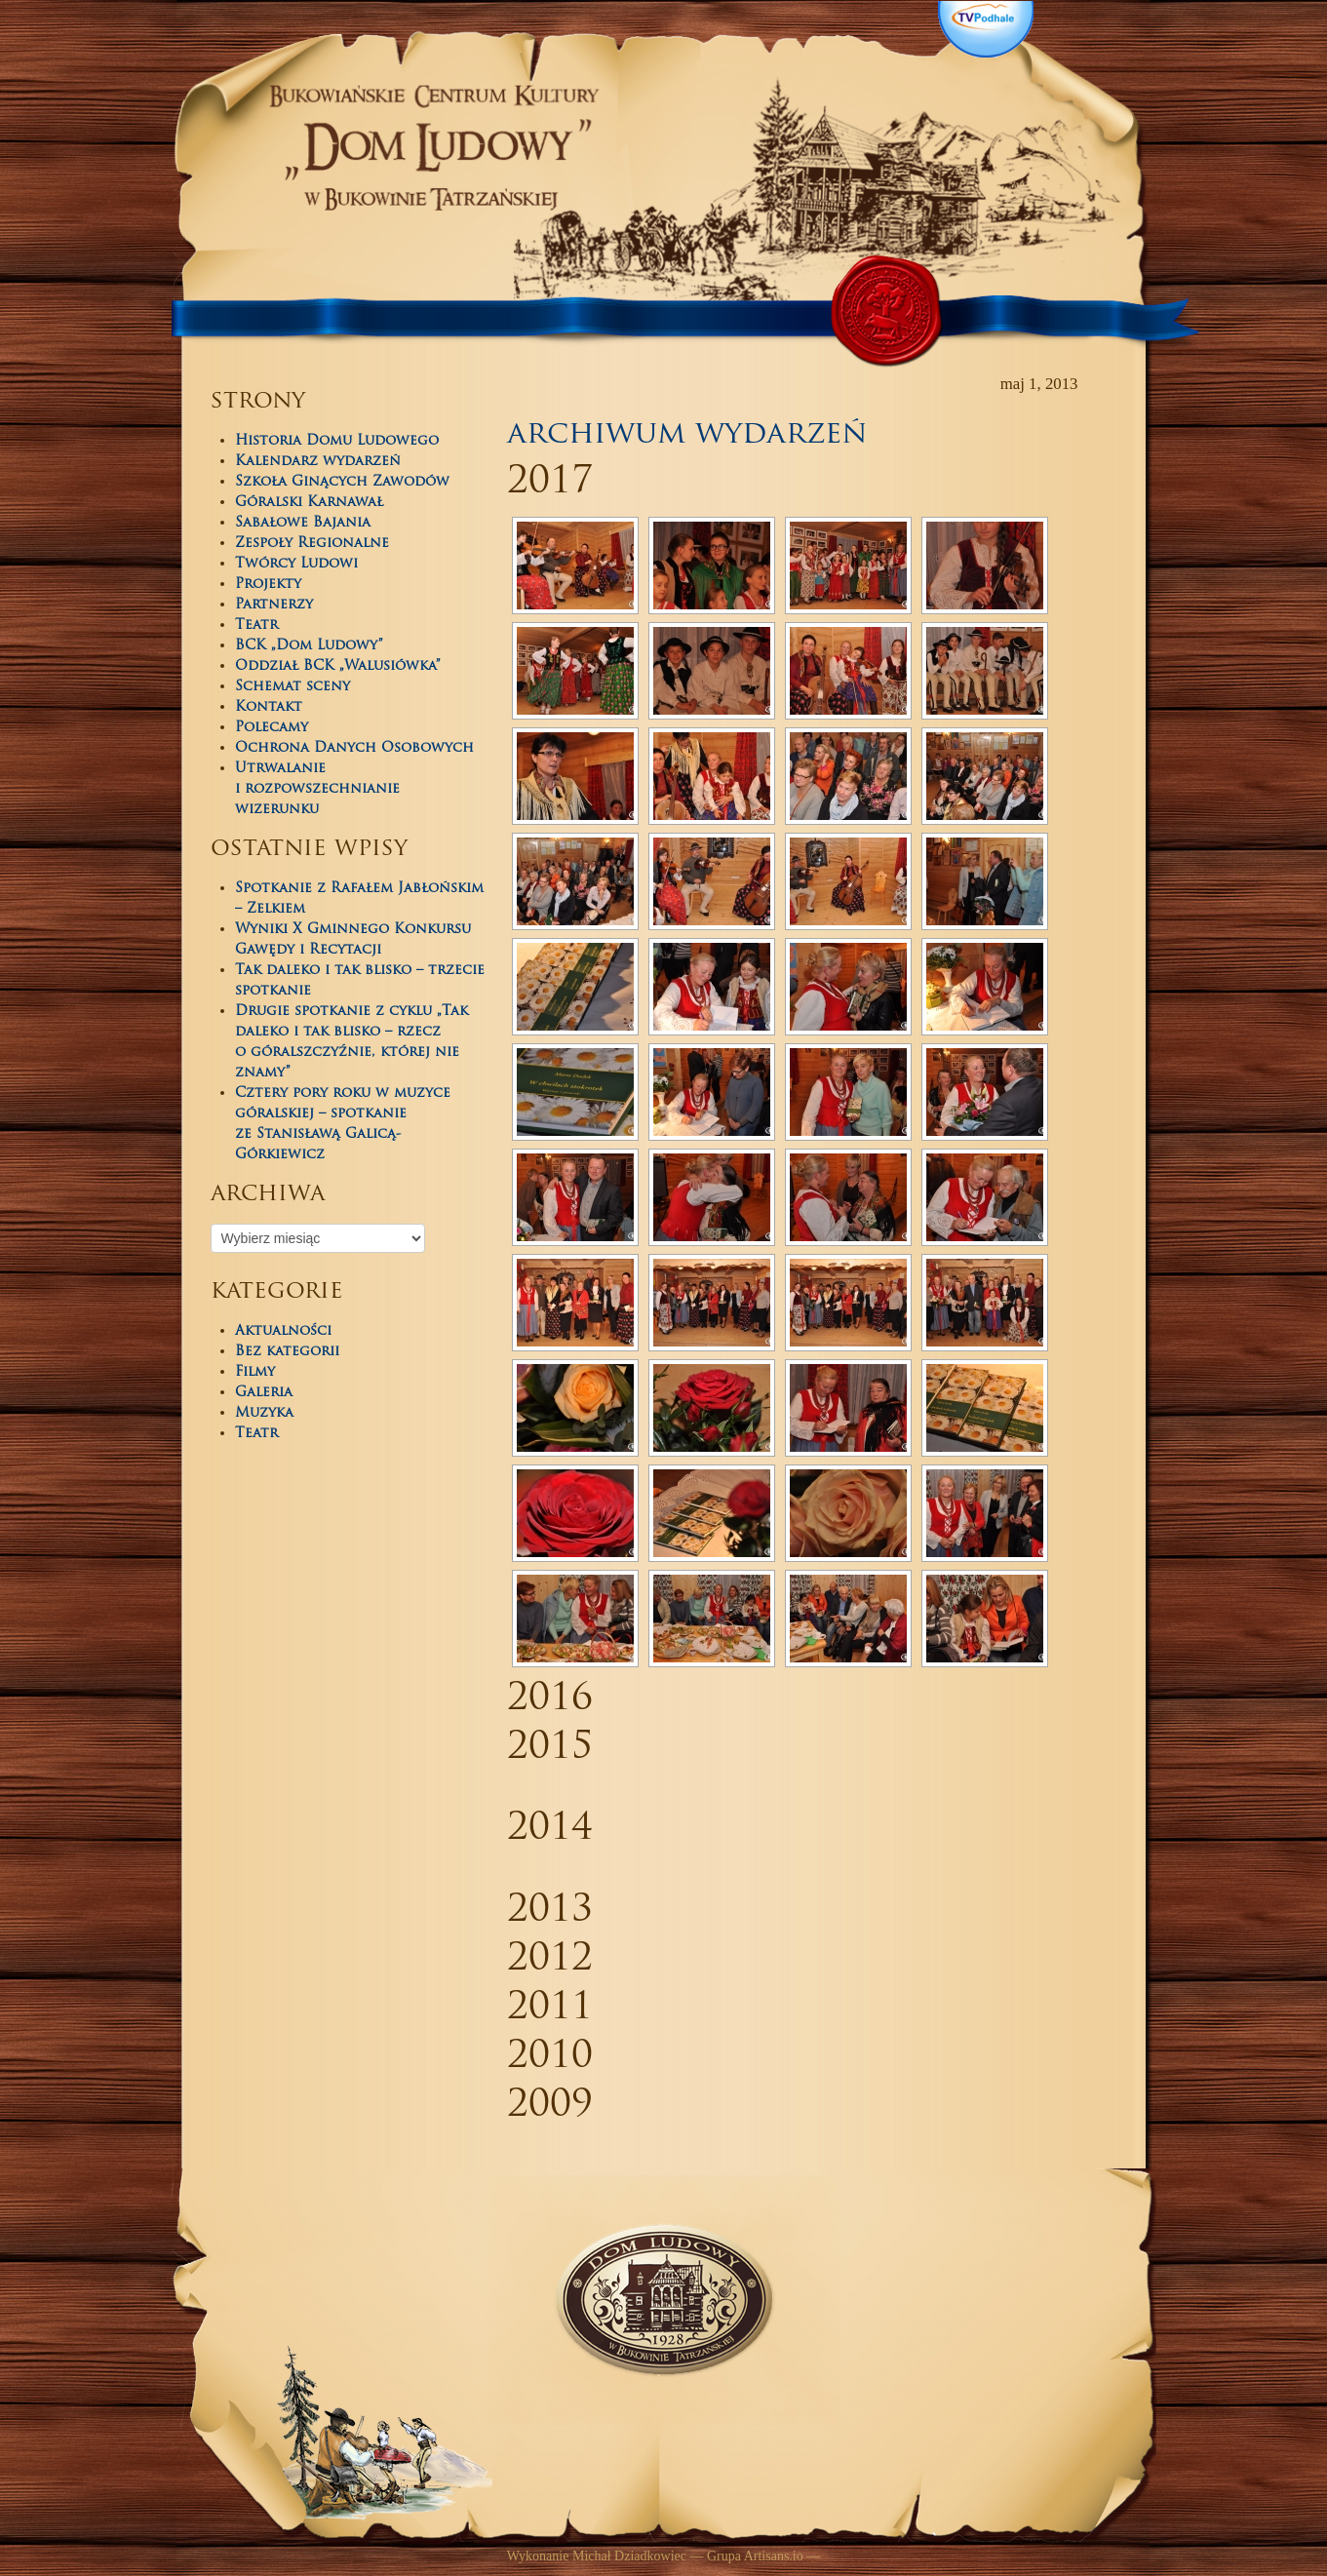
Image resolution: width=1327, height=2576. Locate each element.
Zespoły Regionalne (312, 543)
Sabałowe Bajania (303, 523)
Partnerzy (274, 605)
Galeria (264, 1393)
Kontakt (268, 707)
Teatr (256, 625)
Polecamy (271, 728)
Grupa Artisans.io (755, 2556)
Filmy (255, 1372)
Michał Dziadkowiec (629, 2556)
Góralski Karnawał (309, 502)
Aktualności (283, 1331)
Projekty (268, 584)
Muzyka (264, 1413)
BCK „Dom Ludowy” (309, 646)
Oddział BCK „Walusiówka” (338, 666)
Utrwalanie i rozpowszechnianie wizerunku (317, 789)
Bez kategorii (287, 1352)
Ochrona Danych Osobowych (354, 748)
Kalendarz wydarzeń (318, 461)
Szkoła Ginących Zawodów (342, 482)
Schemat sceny (292, 687)
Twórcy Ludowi (296, 564)
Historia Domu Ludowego (337, 441)
